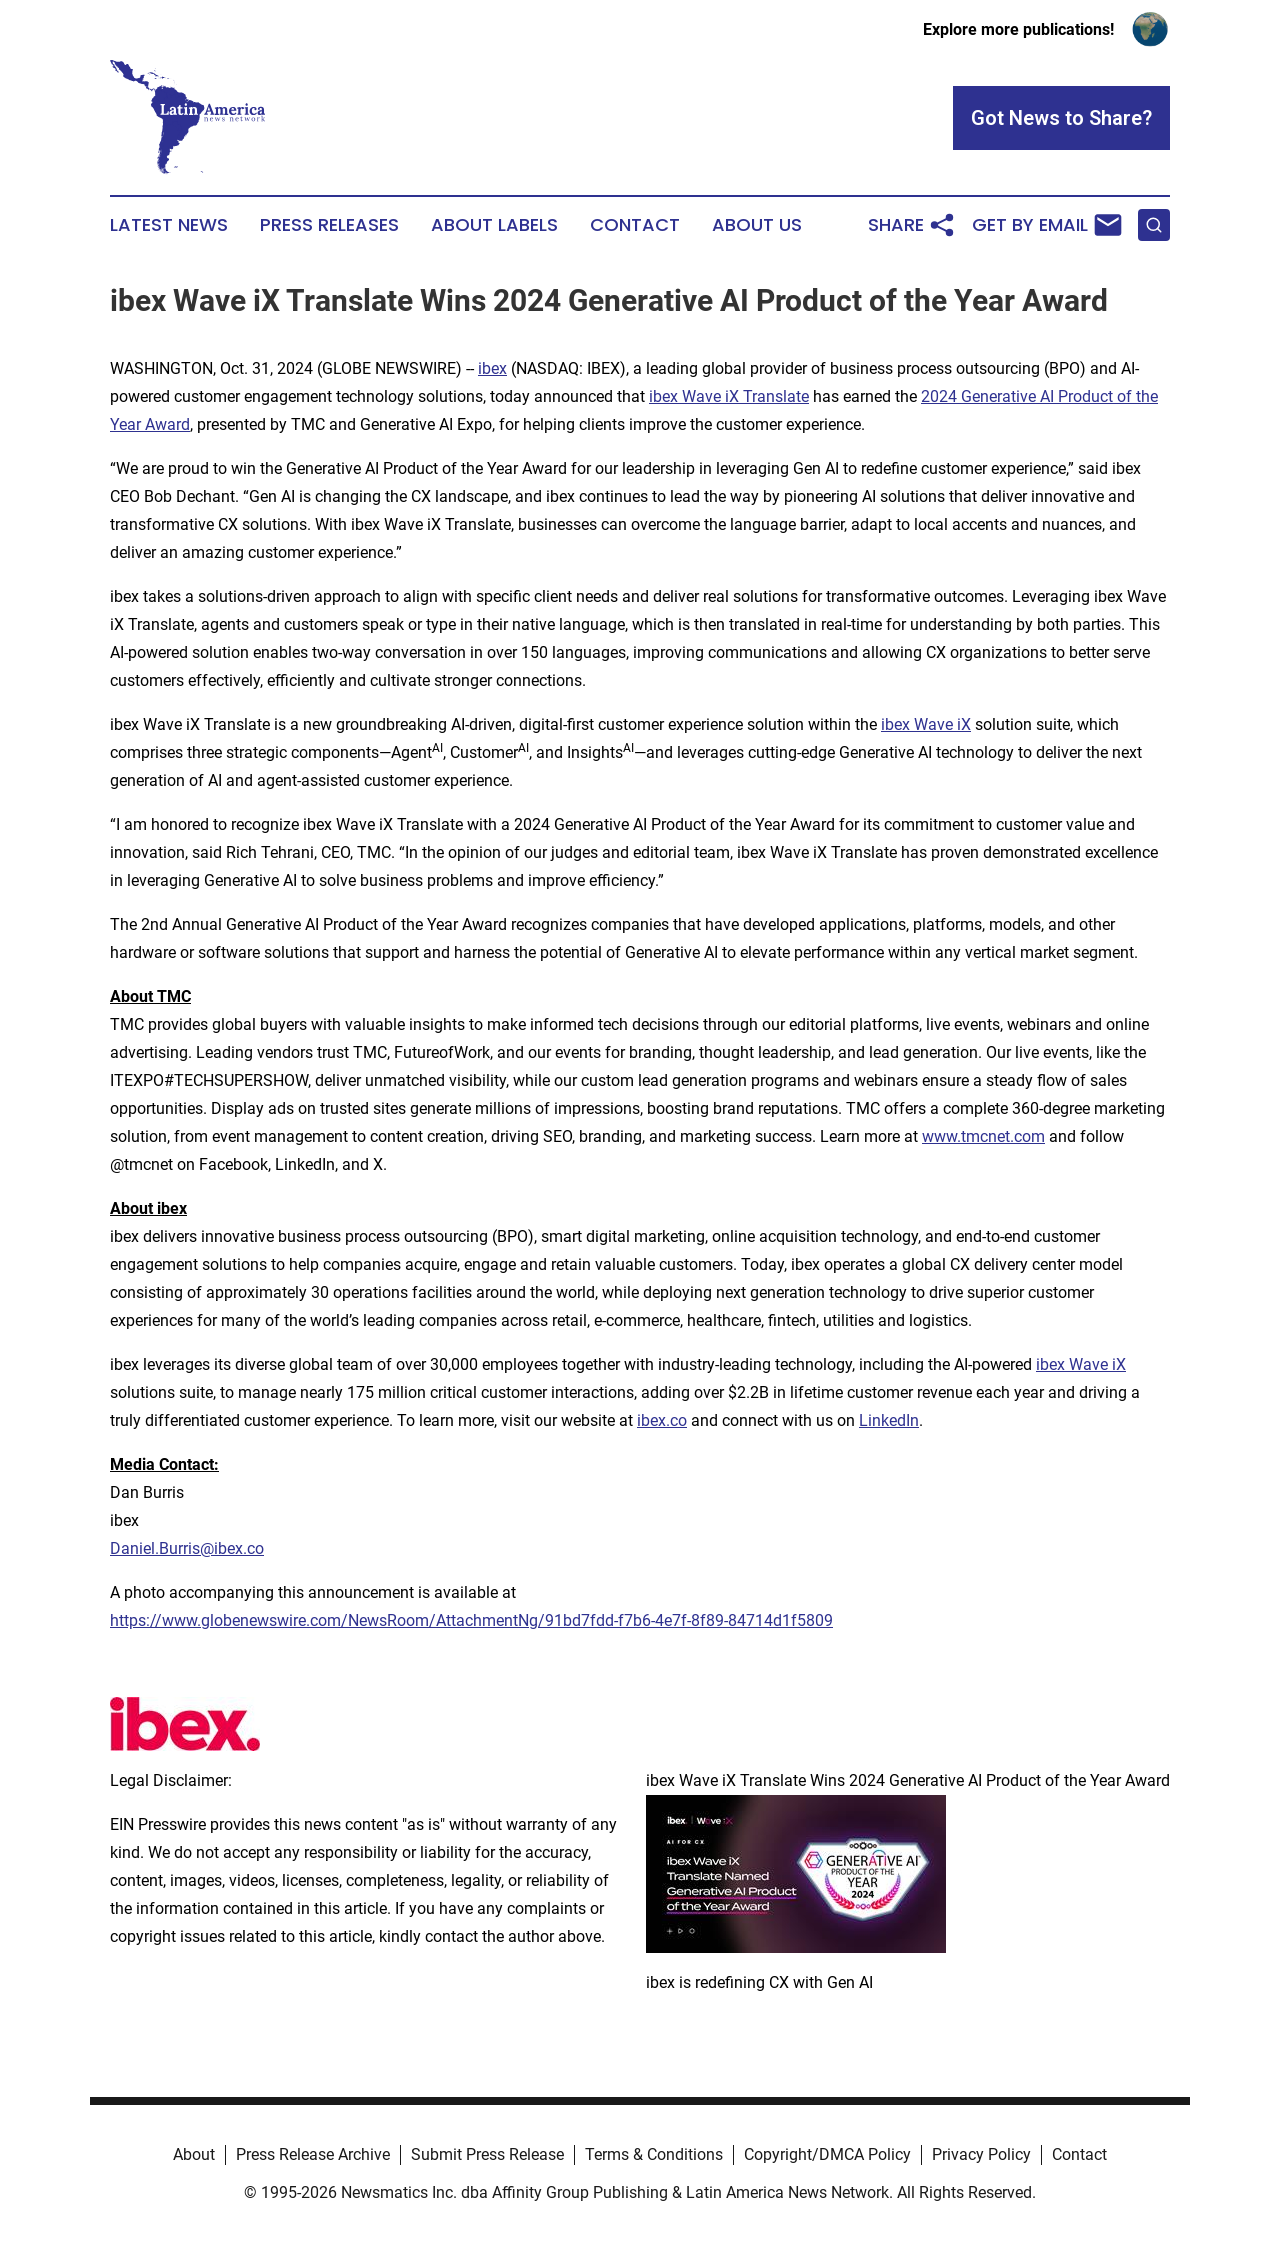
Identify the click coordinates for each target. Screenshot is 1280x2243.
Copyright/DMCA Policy (827, 2154)
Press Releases (329, 225)
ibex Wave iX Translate (729, 396)
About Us (757, 225)
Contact (635, 225)
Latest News (169, 225)
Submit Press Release (487, 2154)
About (194, 2154)
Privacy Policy (981, 2154)
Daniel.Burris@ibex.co (187, 1548)
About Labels (494, 225)
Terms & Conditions (654, 2154)
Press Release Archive (313, 2154)
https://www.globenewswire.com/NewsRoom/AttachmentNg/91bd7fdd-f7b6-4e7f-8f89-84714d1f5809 (471, 1620)
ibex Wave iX (926, 724)
